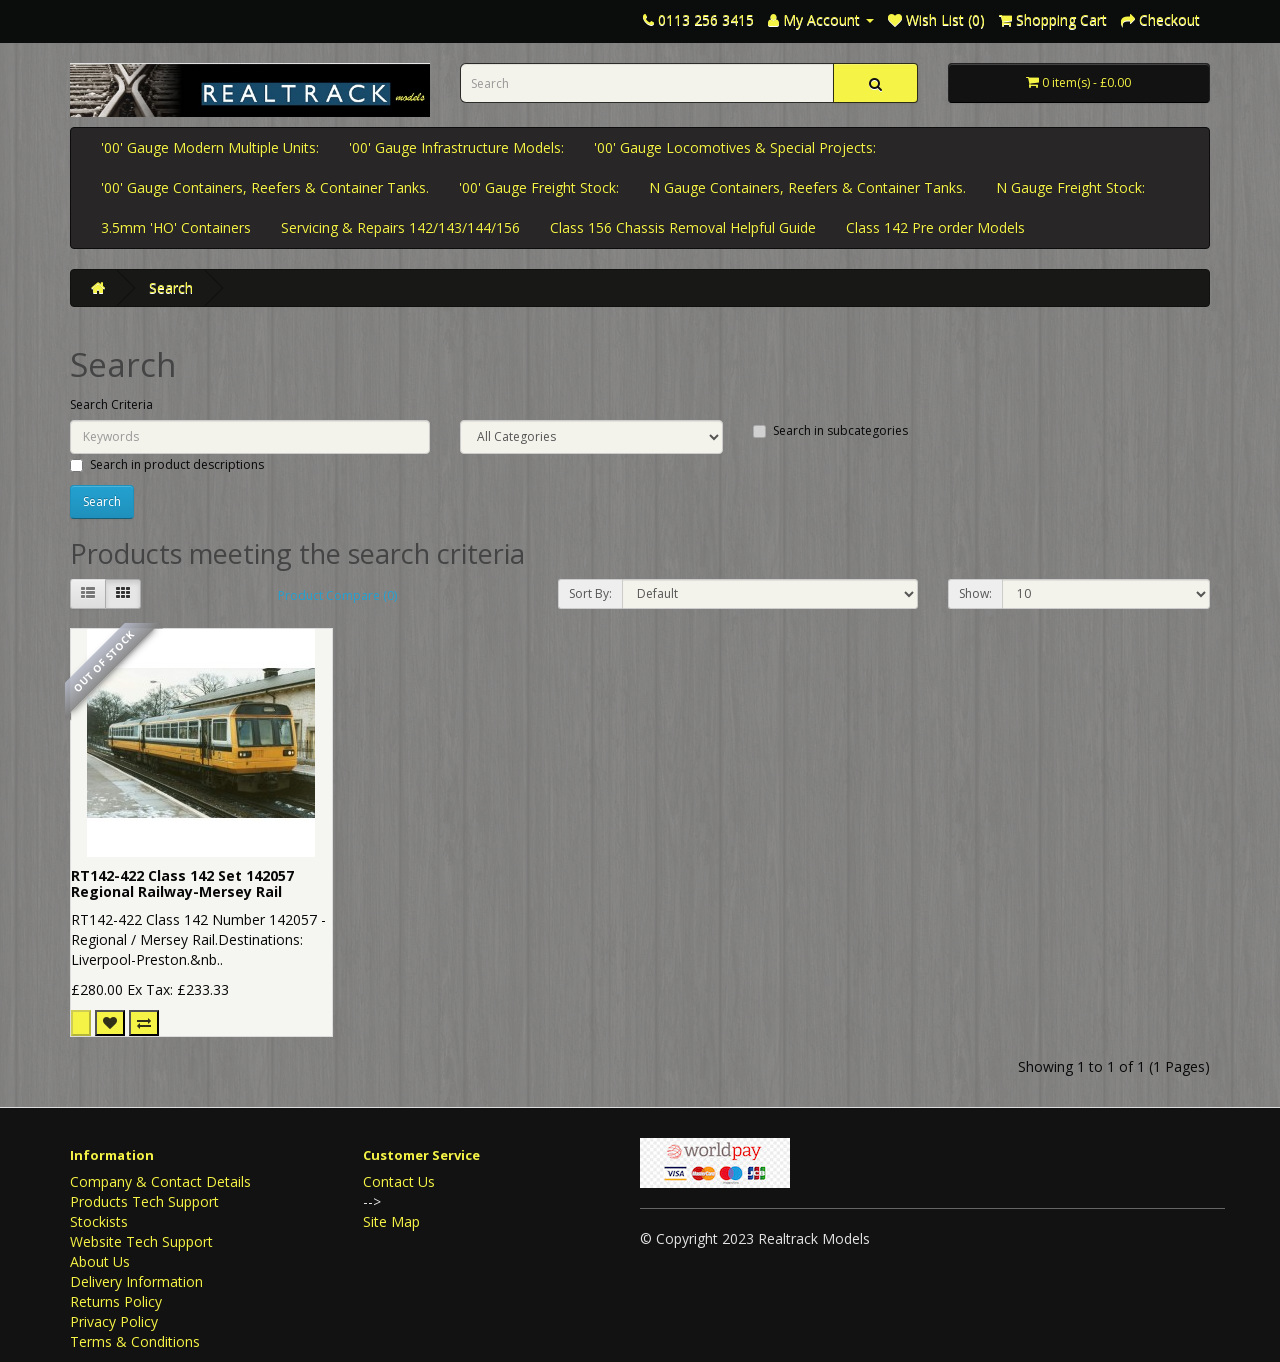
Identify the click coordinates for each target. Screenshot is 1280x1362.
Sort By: (590, 593)
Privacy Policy (114, 1321)
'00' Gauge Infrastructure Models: (456, 147)
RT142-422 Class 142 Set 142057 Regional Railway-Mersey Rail (182, 884)
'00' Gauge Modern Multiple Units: (210, 147)
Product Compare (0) (337, 595)
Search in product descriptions (167, 464)
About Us (100, 1261)
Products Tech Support (144, 1201)
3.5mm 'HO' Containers (176, 227)
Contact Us (399, 1181)
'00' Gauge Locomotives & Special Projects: (735, 147)
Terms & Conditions (135, 1341)
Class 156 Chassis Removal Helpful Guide (683, 227)
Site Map (391, 1221)
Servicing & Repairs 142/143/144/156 (400, 227)
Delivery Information (136, 1281)
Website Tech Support (141, 1241)
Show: (975, 593)
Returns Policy (116, 1301)
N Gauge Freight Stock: (1070, 187)
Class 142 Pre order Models (935, 227)
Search (171, 287)
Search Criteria (111, 404)
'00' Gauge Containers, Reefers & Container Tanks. (265, 187)
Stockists (99, 1221)
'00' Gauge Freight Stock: (539, 187)
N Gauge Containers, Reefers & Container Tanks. (807, 187)
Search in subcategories (830, 430)
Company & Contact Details (160, 1181)
